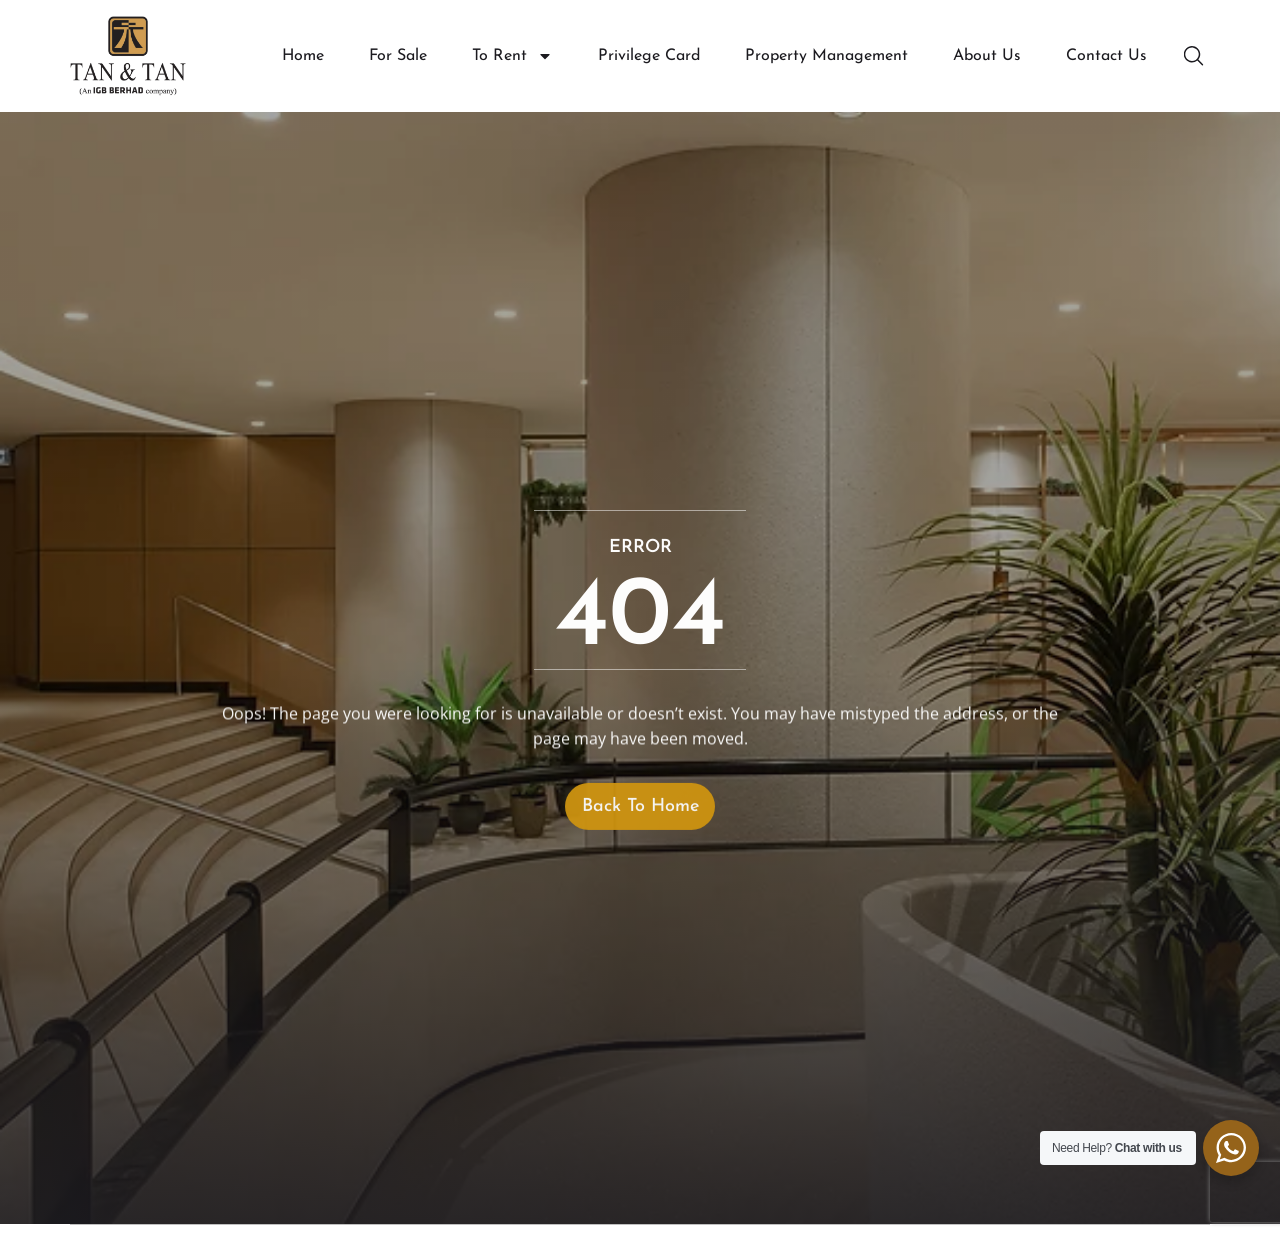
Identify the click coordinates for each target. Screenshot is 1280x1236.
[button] (1196, 56)
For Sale (398, 56)
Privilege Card (649, 56)
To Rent (512, 56)
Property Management (826, 56)
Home (303, 56)
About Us (987, 56)
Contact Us (1106, 56)
